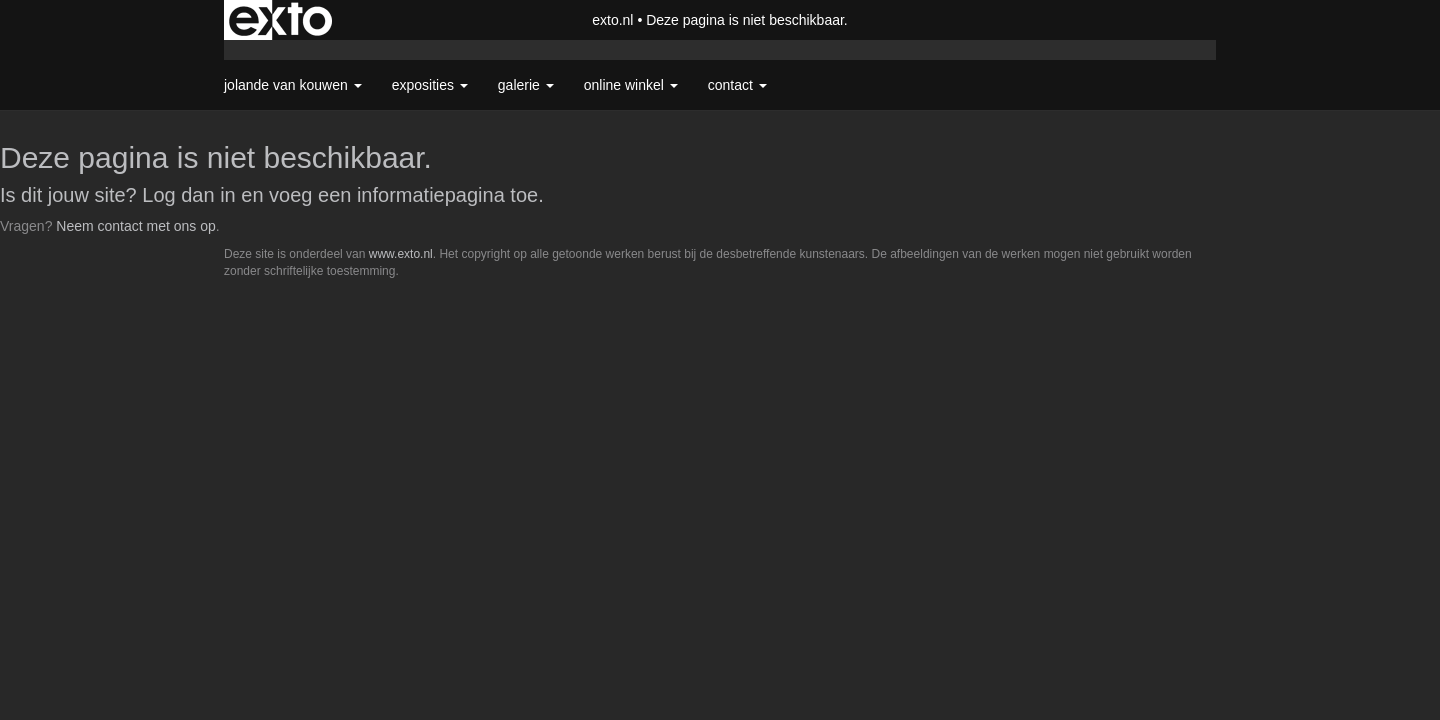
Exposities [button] (430, 85)
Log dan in (188, 195)
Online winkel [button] (631, 85)
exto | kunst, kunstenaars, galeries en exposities (280, 20)
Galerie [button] (526, 85)
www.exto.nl (401, 254)
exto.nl (612, 20)
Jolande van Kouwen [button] (293, 85)
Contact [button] (737, 85)
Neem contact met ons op (136, 226)
